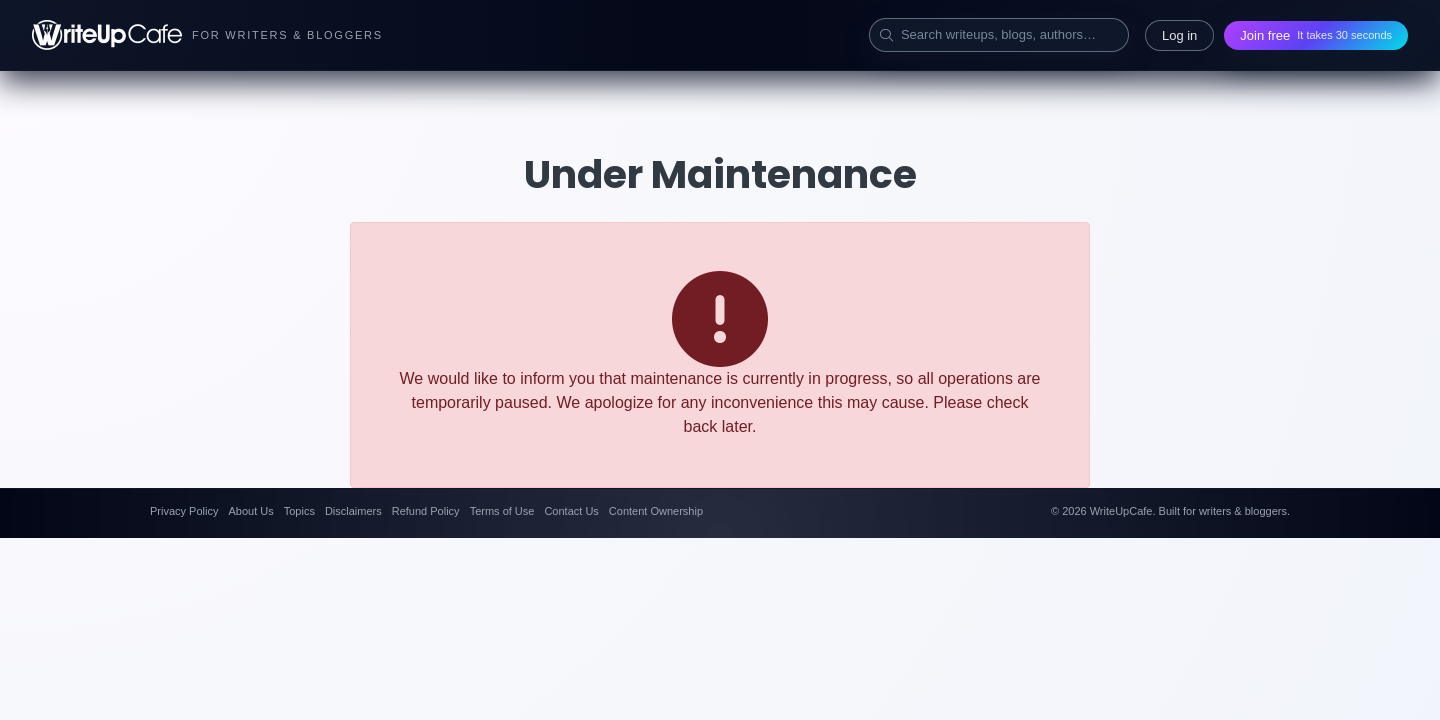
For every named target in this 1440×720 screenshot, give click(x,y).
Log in (1179, 35)
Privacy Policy (184, 511)
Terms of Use (502, 511)
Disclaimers (353, 511)
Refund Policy (426, 511)
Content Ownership (656, 511)
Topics (299, 511)
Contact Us (571, 511)
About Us (250, 511)
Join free (1316, 35)
